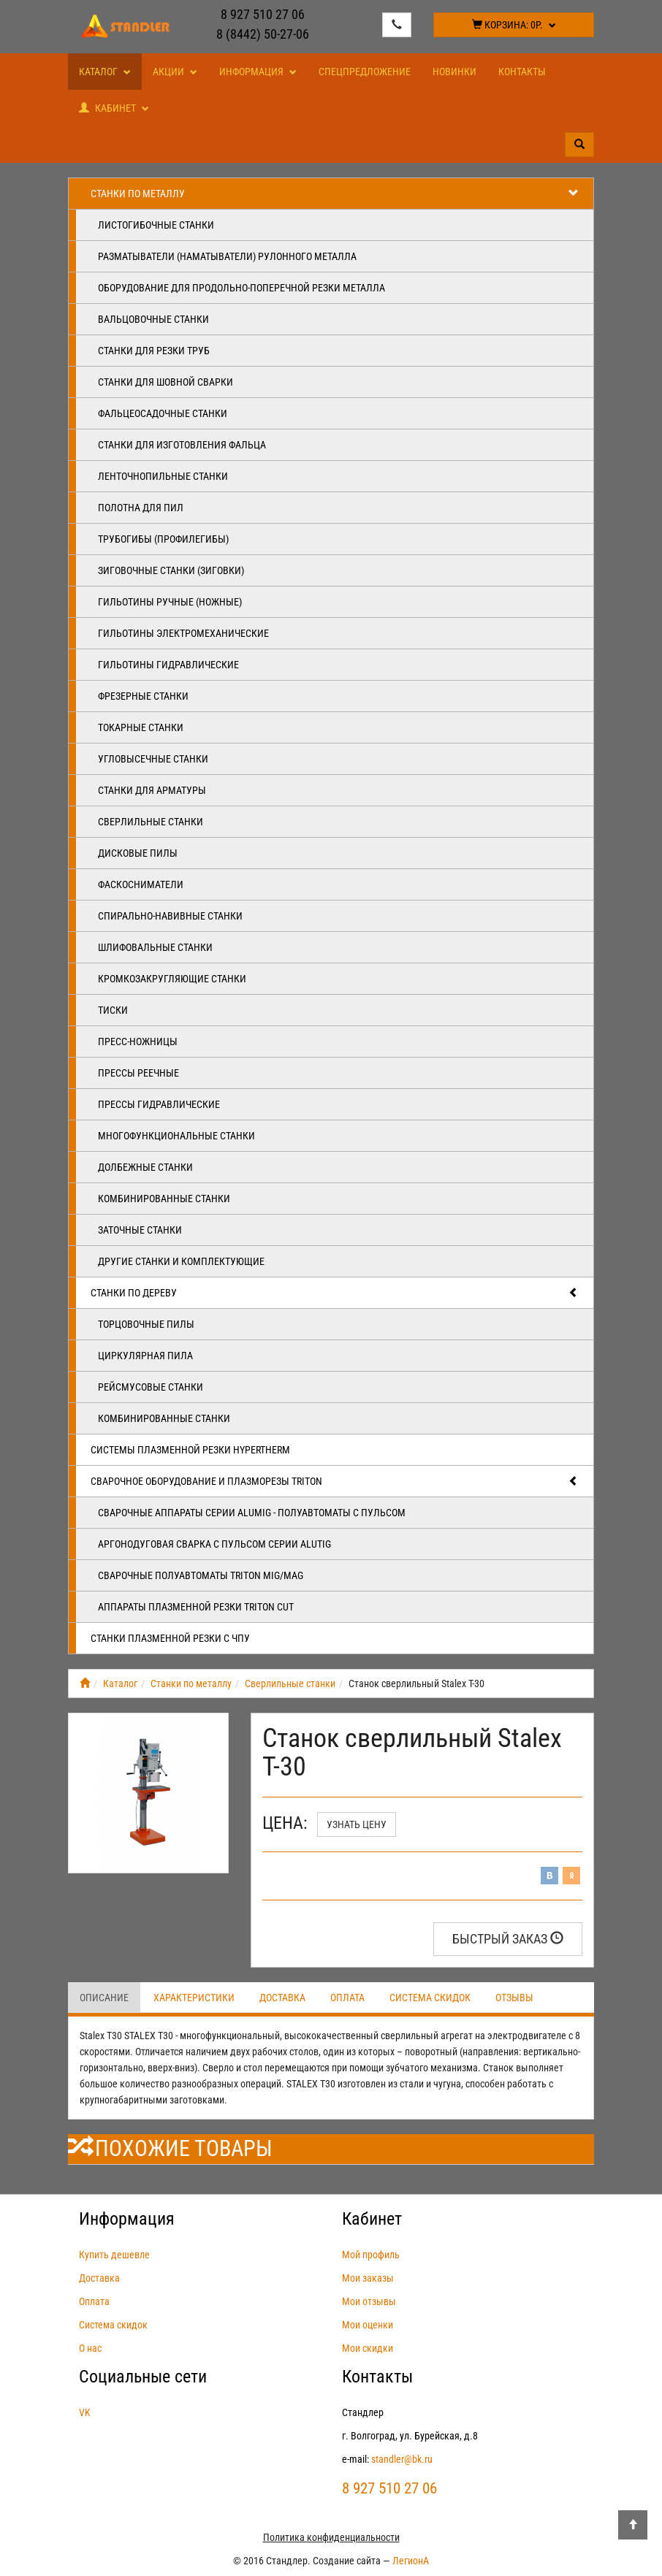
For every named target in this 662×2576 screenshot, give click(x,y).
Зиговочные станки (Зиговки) (171, 570)
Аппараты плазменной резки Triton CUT (196, 1607)
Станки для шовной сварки (165, 382)
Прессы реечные (138, 1073)
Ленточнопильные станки (163, 476)
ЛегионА (410, 2561)
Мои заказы (368, 2278)
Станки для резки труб (154, 350)
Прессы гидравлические (159, 1104)
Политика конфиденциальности (331, 2537)
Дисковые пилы (138, 853)
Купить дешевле (114, 2254)
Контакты (522, 71)
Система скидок (430, 1997)
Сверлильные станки (150, 822)
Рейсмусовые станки (150, 1387)
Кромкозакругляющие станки (172, 979)
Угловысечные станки (153, 759)
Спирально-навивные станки (170, 916)
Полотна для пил (140, 507)
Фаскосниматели (140, 884)
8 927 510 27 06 (263, 14)
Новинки (454, 71)
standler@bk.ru (402, 2459)
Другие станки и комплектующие (181, 1261)
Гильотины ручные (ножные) (170, 602)
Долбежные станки (145, 1167)
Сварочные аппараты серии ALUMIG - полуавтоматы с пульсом (252, 1512)
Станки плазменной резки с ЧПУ (170, 1638)
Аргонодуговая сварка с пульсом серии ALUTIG (214, 1544)
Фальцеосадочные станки (162, 413)
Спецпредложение (365, 71)
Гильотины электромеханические (183, 633)
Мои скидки (367, 2348)
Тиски (113, 1010)
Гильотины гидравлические (168, 664)
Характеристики (194, 1997)
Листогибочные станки (156, 225)
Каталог (105, 71)
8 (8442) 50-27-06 (262, 34)
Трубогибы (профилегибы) (163, 539)
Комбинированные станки (164, 1198)
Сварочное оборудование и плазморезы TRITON (335, 1481)
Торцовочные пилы (146, 1324)
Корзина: (514, 25)
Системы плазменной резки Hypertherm (190, 1450)
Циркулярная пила (145, 1355)
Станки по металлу (335, 193)
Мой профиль (371, 2254)
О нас (90, 2348)
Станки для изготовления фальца (182, 445)
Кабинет (114, 108)
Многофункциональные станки (176, 1136)
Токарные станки (140, 727)
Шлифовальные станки (155, 947)
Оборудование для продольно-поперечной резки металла (241, 288)
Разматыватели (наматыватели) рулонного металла (227, 256)
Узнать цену (357, 1824)
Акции (175, 71)
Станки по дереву (335, 1292)
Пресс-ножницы (138, 1041)
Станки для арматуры (152, 790)
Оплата (347, 1997)
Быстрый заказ (507, 1938)
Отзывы (514, 1997)
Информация (258, 71)
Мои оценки (367, 2325)
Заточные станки (140, 1230)
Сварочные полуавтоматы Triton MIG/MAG (200, 1575)
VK (85, 2412)
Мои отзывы (369, 2301)
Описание (104, 1997)
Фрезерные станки (143, 696)
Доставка (282, 1997)
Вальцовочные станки (153, 319)
